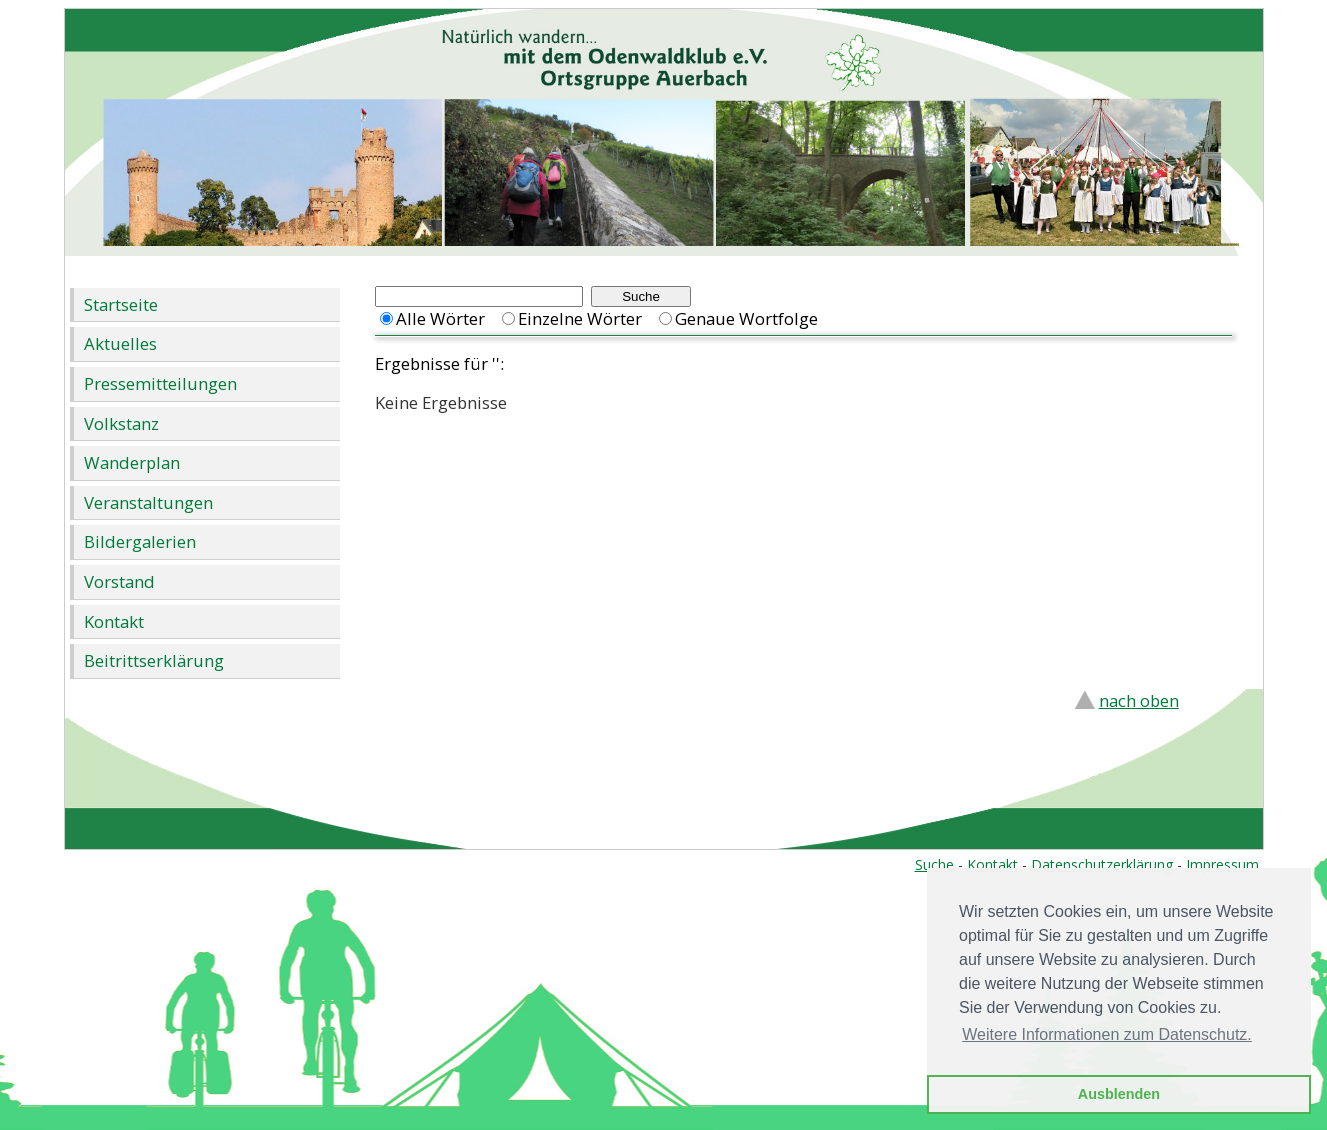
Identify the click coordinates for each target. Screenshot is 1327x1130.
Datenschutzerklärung (1102, 864)
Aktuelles (120, 343)
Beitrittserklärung (154, 660)
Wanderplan (132, 462)
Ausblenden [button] (1119, 1094)
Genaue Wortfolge (746, 318)
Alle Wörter (440, 318)
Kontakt (114, 621)
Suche (934, 864)
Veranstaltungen (148, 502)
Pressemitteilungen (160, 383)
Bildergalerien (140, 541)
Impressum (1222, 864)
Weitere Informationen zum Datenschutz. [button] (1107, 1034)
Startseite (121, 304)
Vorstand (119, 581)
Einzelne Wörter (580, 318)
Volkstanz (121, 423)
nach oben (1139, 700)
